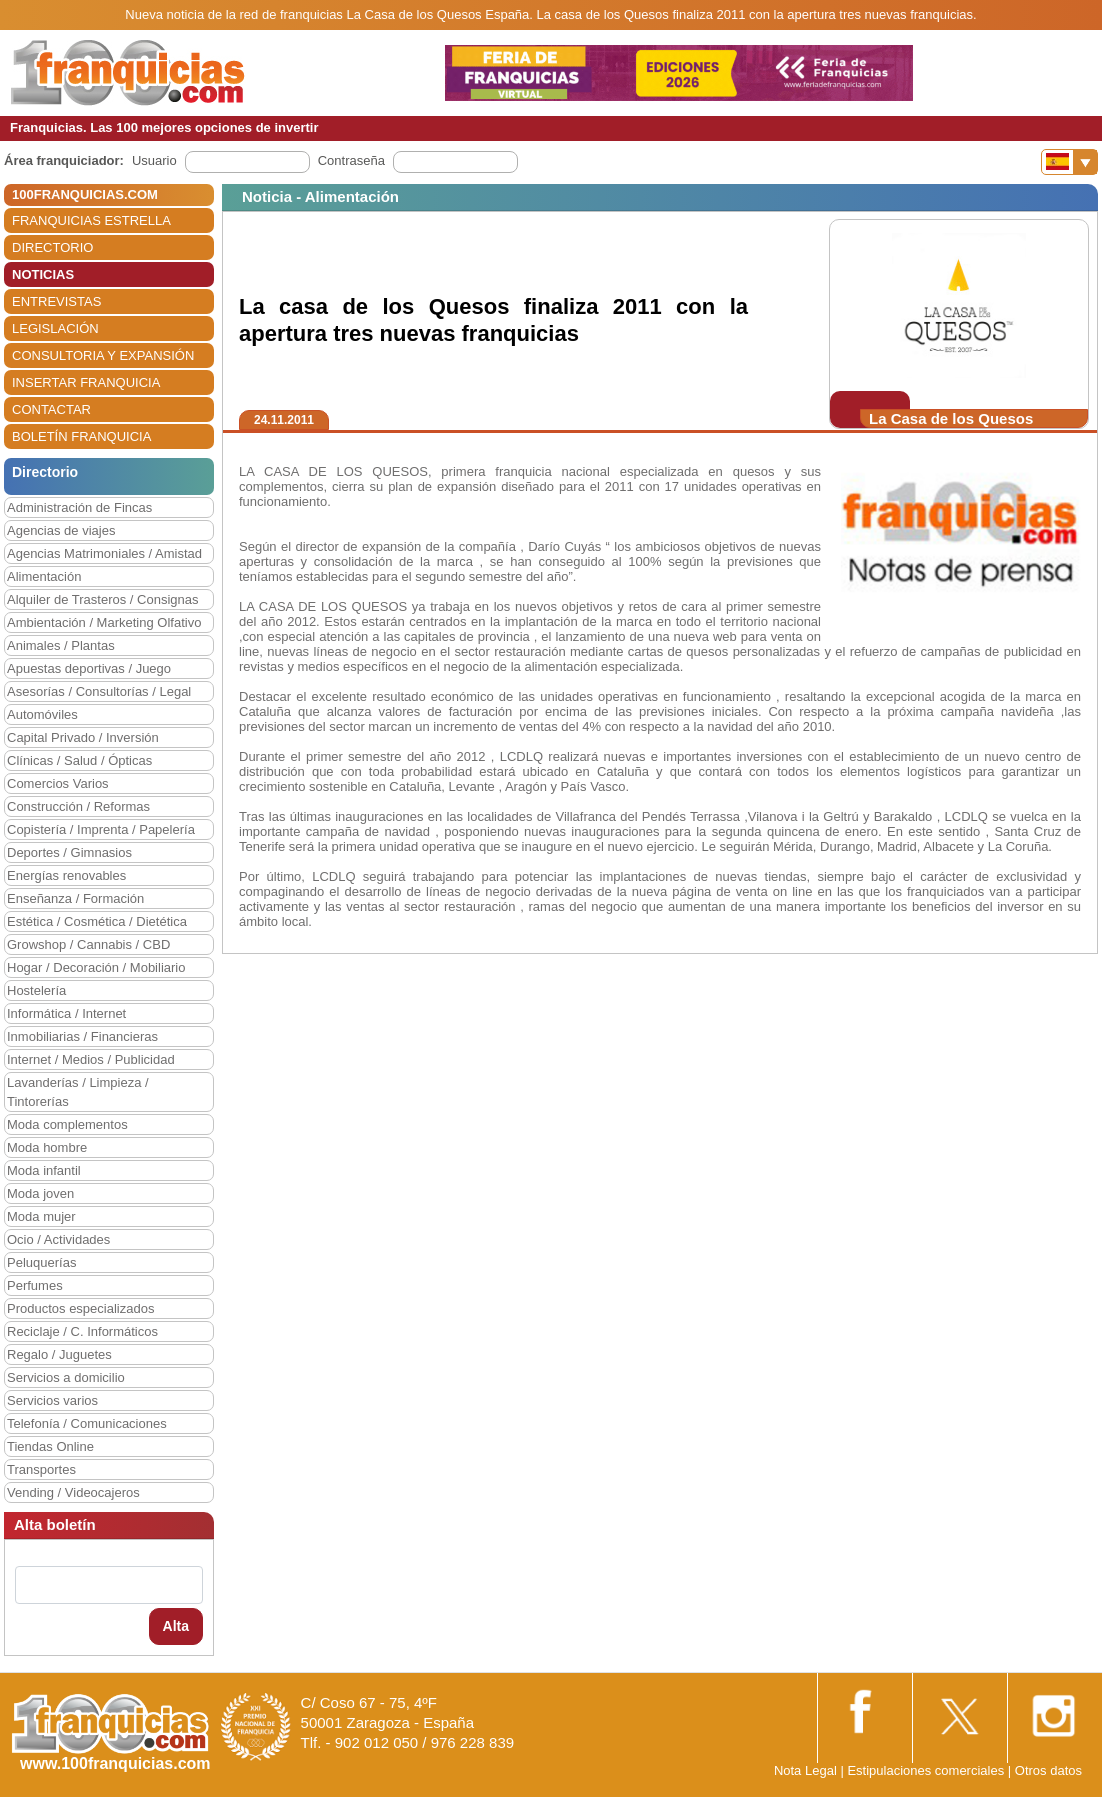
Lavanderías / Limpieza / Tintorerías (78, 1092)
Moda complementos (67, 1124)
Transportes (41, 1469)
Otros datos (1048, 1770)
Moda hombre (47, 1147)
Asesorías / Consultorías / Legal (99, 691)
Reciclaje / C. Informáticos (82, 1331)
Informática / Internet (66, 1013)
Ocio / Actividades (58, 1239)
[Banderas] (1069, 162)
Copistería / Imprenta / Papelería (101, 829)
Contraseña (351, 160)
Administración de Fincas (79, 507)
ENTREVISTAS (56, 301)
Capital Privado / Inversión (83, 737)
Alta (176, 1626)
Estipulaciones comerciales (927, 1770)
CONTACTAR (51, 409)
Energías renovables (66, 875)
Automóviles (42, 714)
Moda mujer (41, 1216)
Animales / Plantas (61, 645)
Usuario (154, 160)
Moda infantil (44, 1170)
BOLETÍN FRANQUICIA (81, 436)
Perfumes (35, 1285)
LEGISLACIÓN (55, 328)
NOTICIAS (43, 274)
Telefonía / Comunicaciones (87, 1423)
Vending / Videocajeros (73, 1492)
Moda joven (40, 1193)
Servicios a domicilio (66, 1377)
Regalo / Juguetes (59, 1354)
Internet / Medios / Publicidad (91, 1059)
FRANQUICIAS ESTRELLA (91, 220)
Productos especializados (80, 1308)
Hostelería (36, 990)
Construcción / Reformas (78, 806)
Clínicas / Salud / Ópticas (79, 760)
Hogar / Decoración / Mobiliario (96, 967)
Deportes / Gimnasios (69, 852)
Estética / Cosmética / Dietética (97, 921)
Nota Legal (805, 1770)
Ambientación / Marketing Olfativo (104, 622)
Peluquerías (41, 1262)
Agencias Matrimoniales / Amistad (104, 553)
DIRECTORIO (52, 247)
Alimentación (44, 576)
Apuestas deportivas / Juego (89, 668)
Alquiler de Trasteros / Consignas (102, 599)
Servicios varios (52, 1400)
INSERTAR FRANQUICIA (86, 382)
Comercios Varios (58, 783)
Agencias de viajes (61, 530)
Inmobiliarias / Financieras (82, 1036)
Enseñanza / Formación (75, 898)
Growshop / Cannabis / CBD (88, 944)
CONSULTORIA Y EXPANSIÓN (103, 355)
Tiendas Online (50, 1446)
